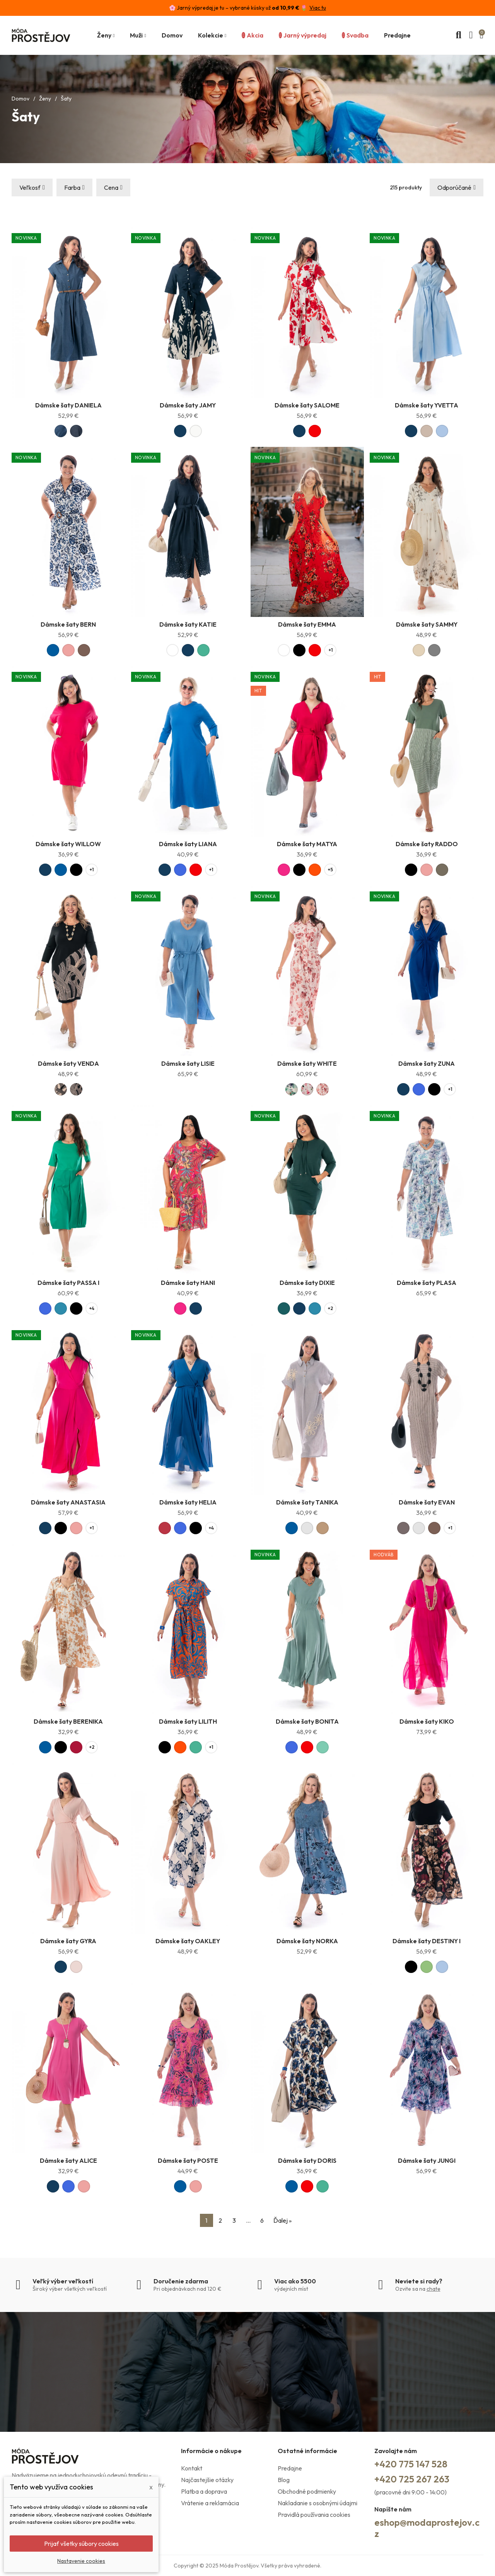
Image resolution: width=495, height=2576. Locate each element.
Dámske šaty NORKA (307, 1941)
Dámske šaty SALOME (307, 405)
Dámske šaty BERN (68, 624)
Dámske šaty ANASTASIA (68, 1502)
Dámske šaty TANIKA (307, 1502)
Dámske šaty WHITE (307, 1063)
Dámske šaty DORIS (307, 2160)
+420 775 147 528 (410, 2464)
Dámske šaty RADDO (427, 844)
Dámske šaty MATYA (307, 844)
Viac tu (317, 7)
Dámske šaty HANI (188, 1282)
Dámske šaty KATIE (188, 624)
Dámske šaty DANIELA (68, 405)
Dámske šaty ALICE (68, 2160)
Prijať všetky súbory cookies (81, 2543)
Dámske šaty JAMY (188, 405)
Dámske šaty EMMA (307, 624)
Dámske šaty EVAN (427, 1502)
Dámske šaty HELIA (188, 1502)
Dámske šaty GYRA (68, 1941)
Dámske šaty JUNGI (427, 2160)
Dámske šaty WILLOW (68, 844)
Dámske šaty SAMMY (426, 624)
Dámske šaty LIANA (188, 844)
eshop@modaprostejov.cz (427, 2527)
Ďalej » (282, 2220)
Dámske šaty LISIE (188, 1063)
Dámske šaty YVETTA (426, 405)
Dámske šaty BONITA (307, 1721)
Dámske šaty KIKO (426, 1721)
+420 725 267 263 (411, 2479)
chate (433, 2288)
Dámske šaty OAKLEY (187, 1941)
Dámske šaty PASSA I (68, 1282)
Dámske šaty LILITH (188, 1721)
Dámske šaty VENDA (68, 1063)
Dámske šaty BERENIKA (68, 1721)
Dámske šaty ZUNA (426, 1063)
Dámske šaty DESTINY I (427, 1941)
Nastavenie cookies (81, 2560)
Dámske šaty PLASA (426, 1282)
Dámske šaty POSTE (188, 2160)
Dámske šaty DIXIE (307, 1282)
